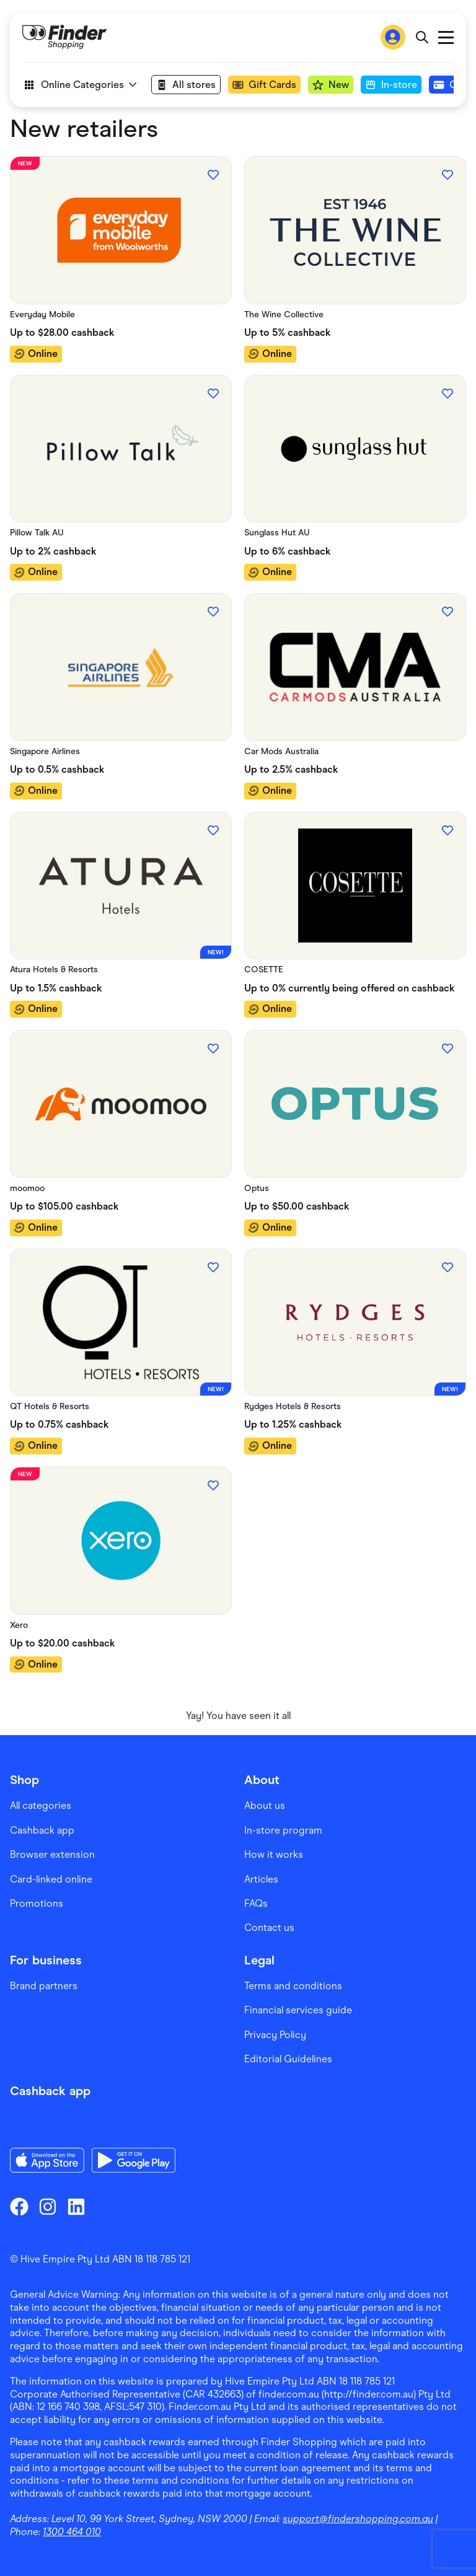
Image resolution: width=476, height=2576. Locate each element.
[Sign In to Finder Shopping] (393, 37)
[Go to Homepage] (64, 37)
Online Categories (79, 85)
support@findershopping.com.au (358, 2519)
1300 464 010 (72, 2532)
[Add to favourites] (213, 174)
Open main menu (446, 37)
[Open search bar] (421, 37)
